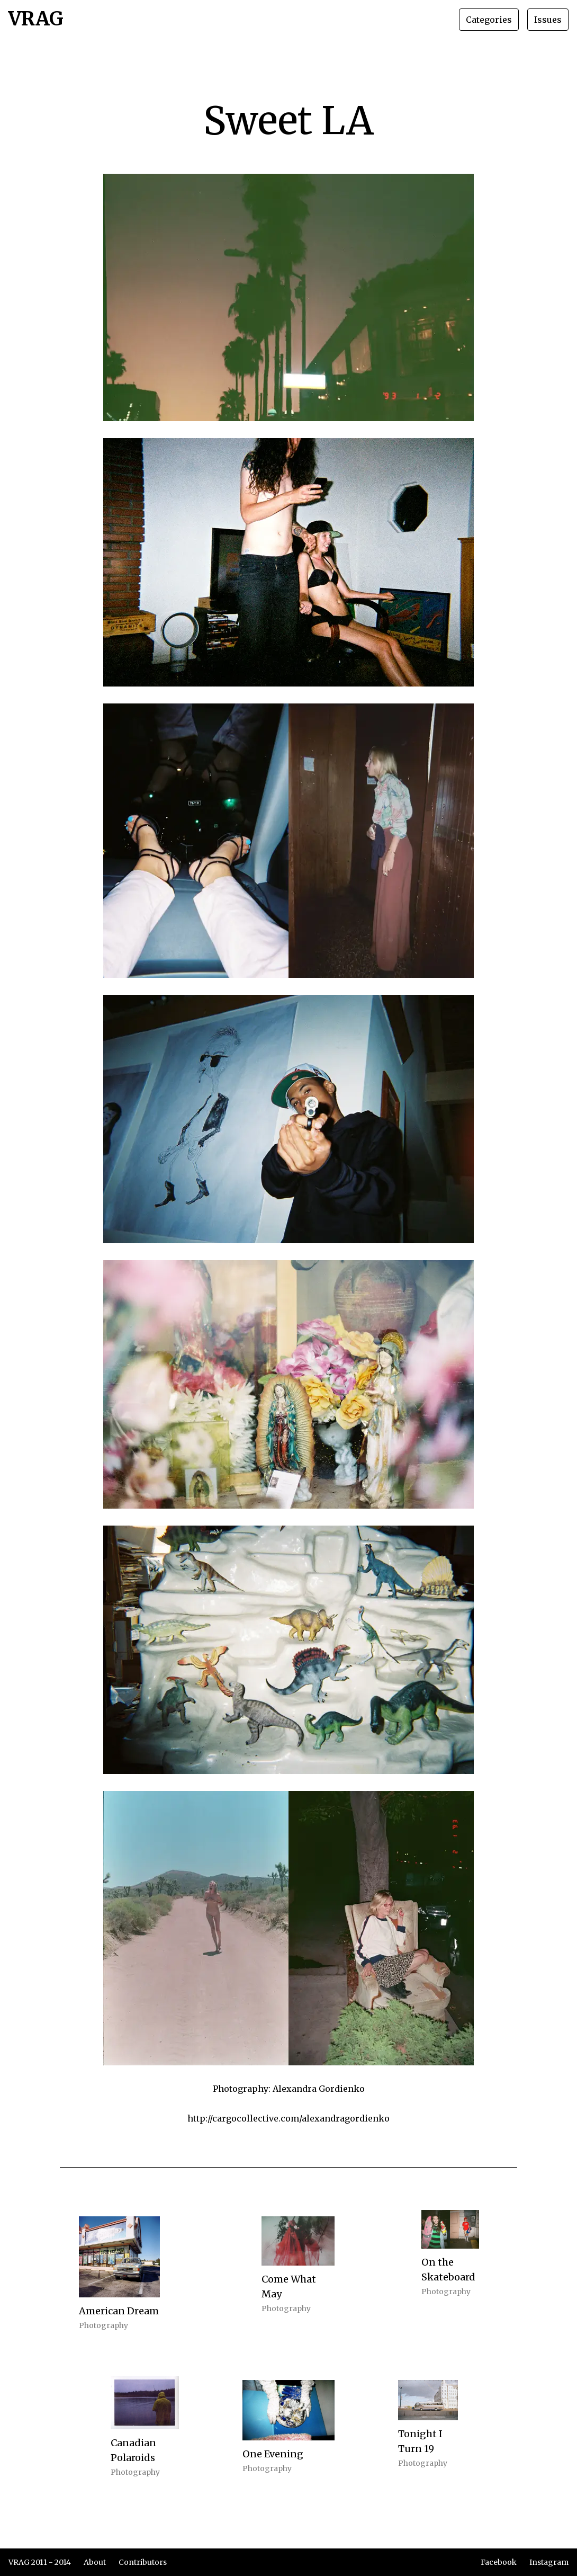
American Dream (119, 2311)
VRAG (36, 19)
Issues (548, 19)
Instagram (549, 2562)
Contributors (143, 2562)
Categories (489, 19)
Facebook (499, 2562)
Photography (103, 2325)
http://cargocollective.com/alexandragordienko (288, 2118)
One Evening (272, 2454)
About (95, 2562)
